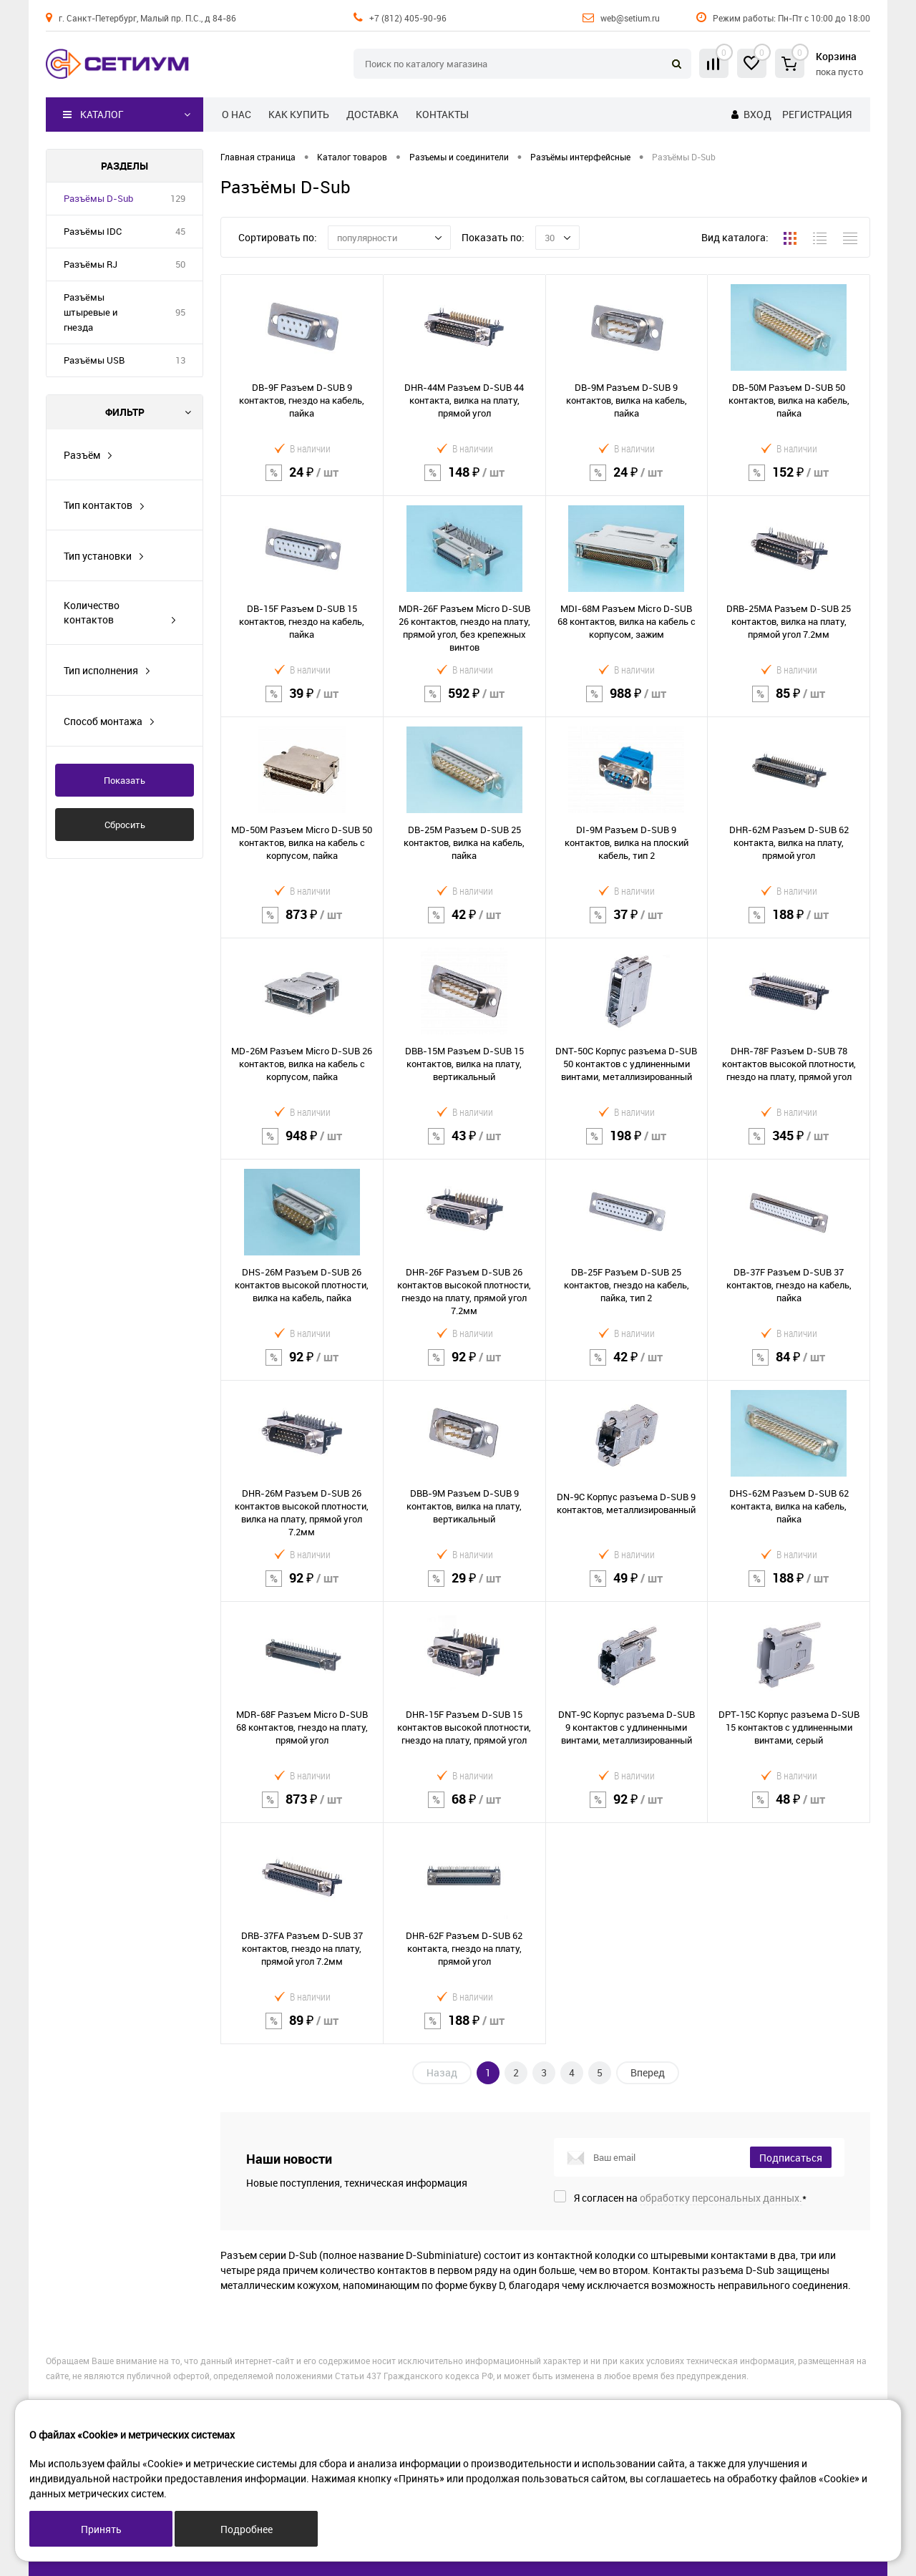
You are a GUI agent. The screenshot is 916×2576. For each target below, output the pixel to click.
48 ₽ (788, 1808)
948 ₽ (302, 1145)
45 (180, 231)
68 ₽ (464, 1808)
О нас (236, 114)
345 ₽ (788, 1145)
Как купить (298, 114)
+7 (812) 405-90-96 (408, 18)
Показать (124, 780)
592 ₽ (464, 702)
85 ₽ (788, 702)
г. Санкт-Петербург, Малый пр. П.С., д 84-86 (147, 18)
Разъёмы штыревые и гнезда (90, 312)
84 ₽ (788, 1366)
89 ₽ (302, 2029)
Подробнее (246, 2529)
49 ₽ (626, 1587)
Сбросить (124, 824)
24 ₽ (302, 481)
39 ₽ (302, 702)
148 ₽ (464, 481)
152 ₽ (788, 481)
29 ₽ (464, 1587)
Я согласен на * (690, 2198)
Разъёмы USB (94, 360)
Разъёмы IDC (93, 231)
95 (180, 312)
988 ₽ (626, 702)
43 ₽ (464, 1145)
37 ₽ (626, 924)
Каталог (93, 114)
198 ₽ (626, 1145)
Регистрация (817, 114)
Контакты (442, 114)
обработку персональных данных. (721, 2198)
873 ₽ (302, 924)
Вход (757, 114)
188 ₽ (788, 924)
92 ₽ (302, 1366)
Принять (101, 2529)
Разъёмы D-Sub (98, 198)
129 (177, 198)
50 (180, 264)
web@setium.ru (630, 18)
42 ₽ (464, 924)
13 (180, 360)
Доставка (372, 114)
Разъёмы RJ (90, 264)
